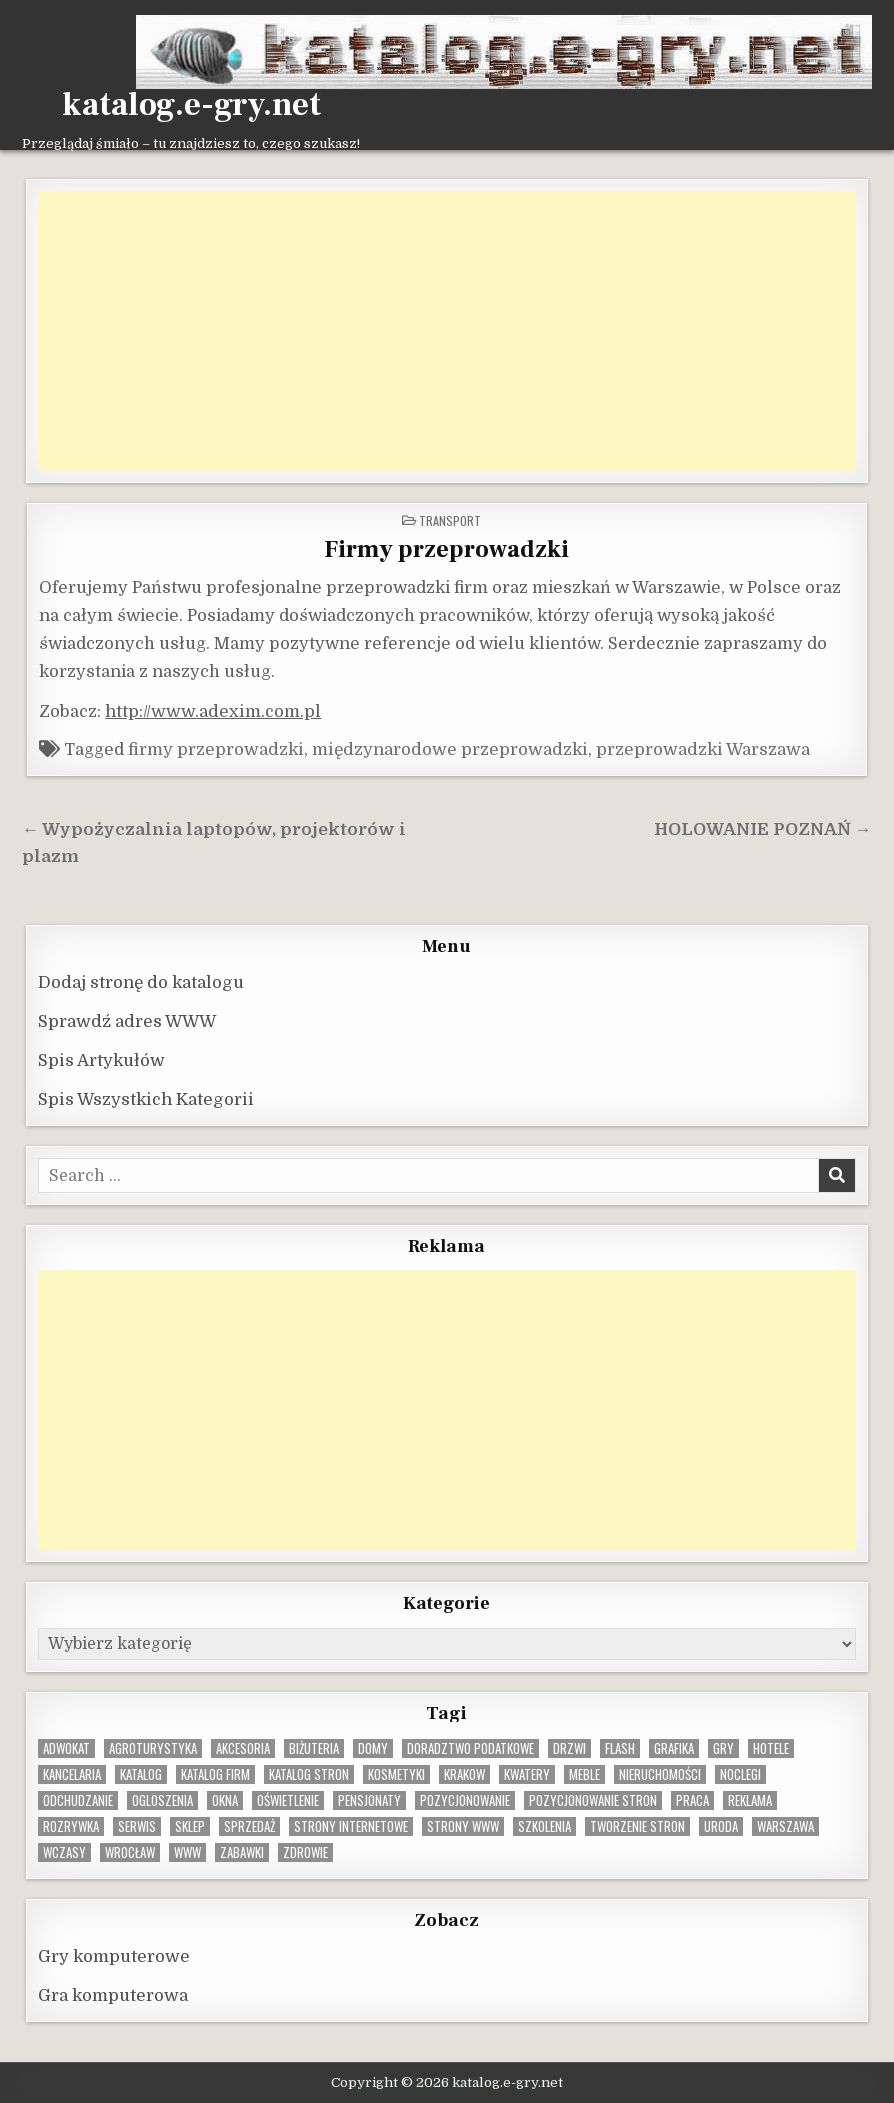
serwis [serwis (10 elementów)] (137, 1826)
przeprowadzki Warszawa (703, 749)
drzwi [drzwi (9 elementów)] (569, 1748)
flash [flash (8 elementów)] (620, 1748)
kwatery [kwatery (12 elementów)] (527, 1774)
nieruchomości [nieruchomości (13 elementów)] (660, 1774)
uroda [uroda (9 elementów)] (721, 1826)
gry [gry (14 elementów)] (723, 1748)
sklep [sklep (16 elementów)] (190, 1826)
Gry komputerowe (114, 1956)
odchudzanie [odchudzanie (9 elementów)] (78, 1800)
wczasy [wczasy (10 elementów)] (64, 1852)
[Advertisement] (446, 331)
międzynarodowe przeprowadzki (450, 749)
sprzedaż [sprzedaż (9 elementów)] (249, 1826)
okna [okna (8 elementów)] (225, 1800)
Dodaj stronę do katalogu (141, 982)
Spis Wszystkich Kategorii (146, 1099)
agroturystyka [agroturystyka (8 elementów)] (153, 1748)
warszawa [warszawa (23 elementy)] (785, 1826)
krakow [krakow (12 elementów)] (464, 1774)
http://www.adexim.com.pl (213, 711)
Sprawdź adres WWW (127, 1021)
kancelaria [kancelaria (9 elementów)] (72, 1774)
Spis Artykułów (101, 1060)
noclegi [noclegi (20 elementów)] (740, 1774)
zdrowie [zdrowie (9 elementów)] (305, 1852)
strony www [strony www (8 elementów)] (463, 1826)
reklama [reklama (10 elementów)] (750, 1800)
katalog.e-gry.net (191, 105)
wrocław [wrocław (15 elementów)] (130, 1852)
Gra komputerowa (113, 1995)
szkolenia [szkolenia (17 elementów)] (544, 1826)
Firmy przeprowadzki (446, 549)
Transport (450, 520)
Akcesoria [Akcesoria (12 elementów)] (243, 1748)
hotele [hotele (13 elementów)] (771, 1748)
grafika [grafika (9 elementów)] (674, 1748)
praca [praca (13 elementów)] (692, 1800)
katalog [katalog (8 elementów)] (141, 1774)
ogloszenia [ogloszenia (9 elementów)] (162, 1800)
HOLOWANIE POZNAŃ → (763, 829)
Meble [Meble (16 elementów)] (584, 1774)
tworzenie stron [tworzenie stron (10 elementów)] (637, 1826)
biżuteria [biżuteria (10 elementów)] (314, 1748)
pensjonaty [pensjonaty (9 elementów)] (369, 1800)
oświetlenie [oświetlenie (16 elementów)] (288, 1800)
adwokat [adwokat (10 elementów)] (66, 1748)
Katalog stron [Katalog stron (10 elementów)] (309, 1774)
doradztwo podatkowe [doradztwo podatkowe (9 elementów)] (470, 1748)
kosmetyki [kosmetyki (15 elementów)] (396, 1774)
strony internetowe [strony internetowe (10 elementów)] (351, 1826)
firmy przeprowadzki (216, 749)
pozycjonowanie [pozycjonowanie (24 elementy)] (465, 1800)
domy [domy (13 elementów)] (373, 1748)
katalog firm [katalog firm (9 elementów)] (215, 1774)
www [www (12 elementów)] (187, 1852)
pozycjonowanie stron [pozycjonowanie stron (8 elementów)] (593, 1800)
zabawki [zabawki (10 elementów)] (242, 1852)
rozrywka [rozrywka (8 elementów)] (71, 1826)
